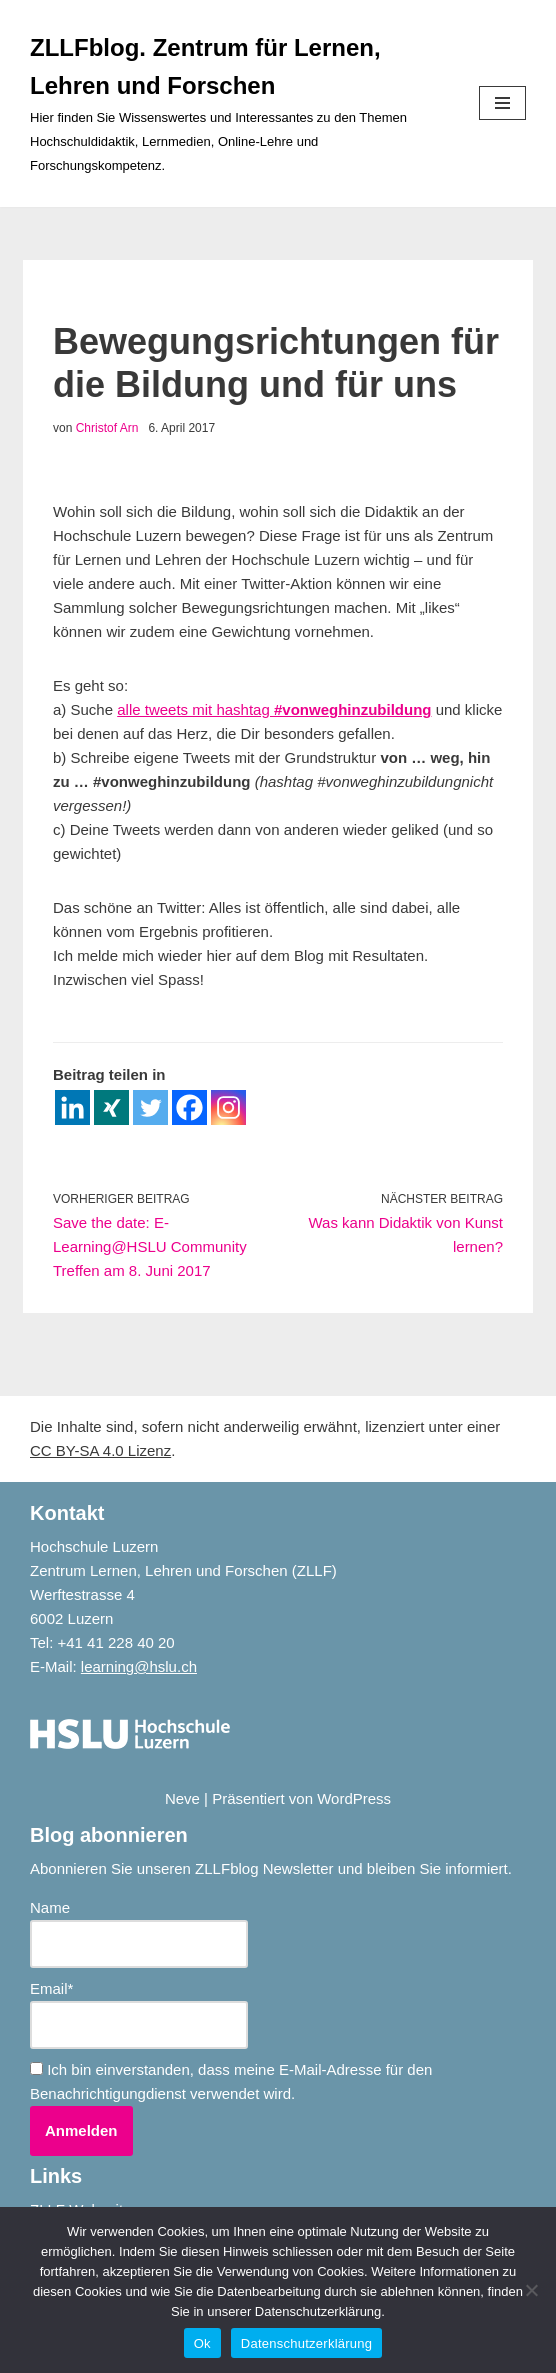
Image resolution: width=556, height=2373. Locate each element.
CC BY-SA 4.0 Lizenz (100, 1450)
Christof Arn (107, 428)
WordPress (354, 1798)
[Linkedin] (72, 1107)
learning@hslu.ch (139, 1666)
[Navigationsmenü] (502, 103)
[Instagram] (228, 1107)
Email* (139, 2014)
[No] (531, 2290)
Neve (182, 1798)
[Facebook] (189, 1107)
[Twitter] (150, 1107)
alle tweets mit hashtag (274, 709)
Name (139, 1933)
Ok (202, 2343)
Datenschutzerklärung (306, 2343)
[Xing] (111, 1107)
